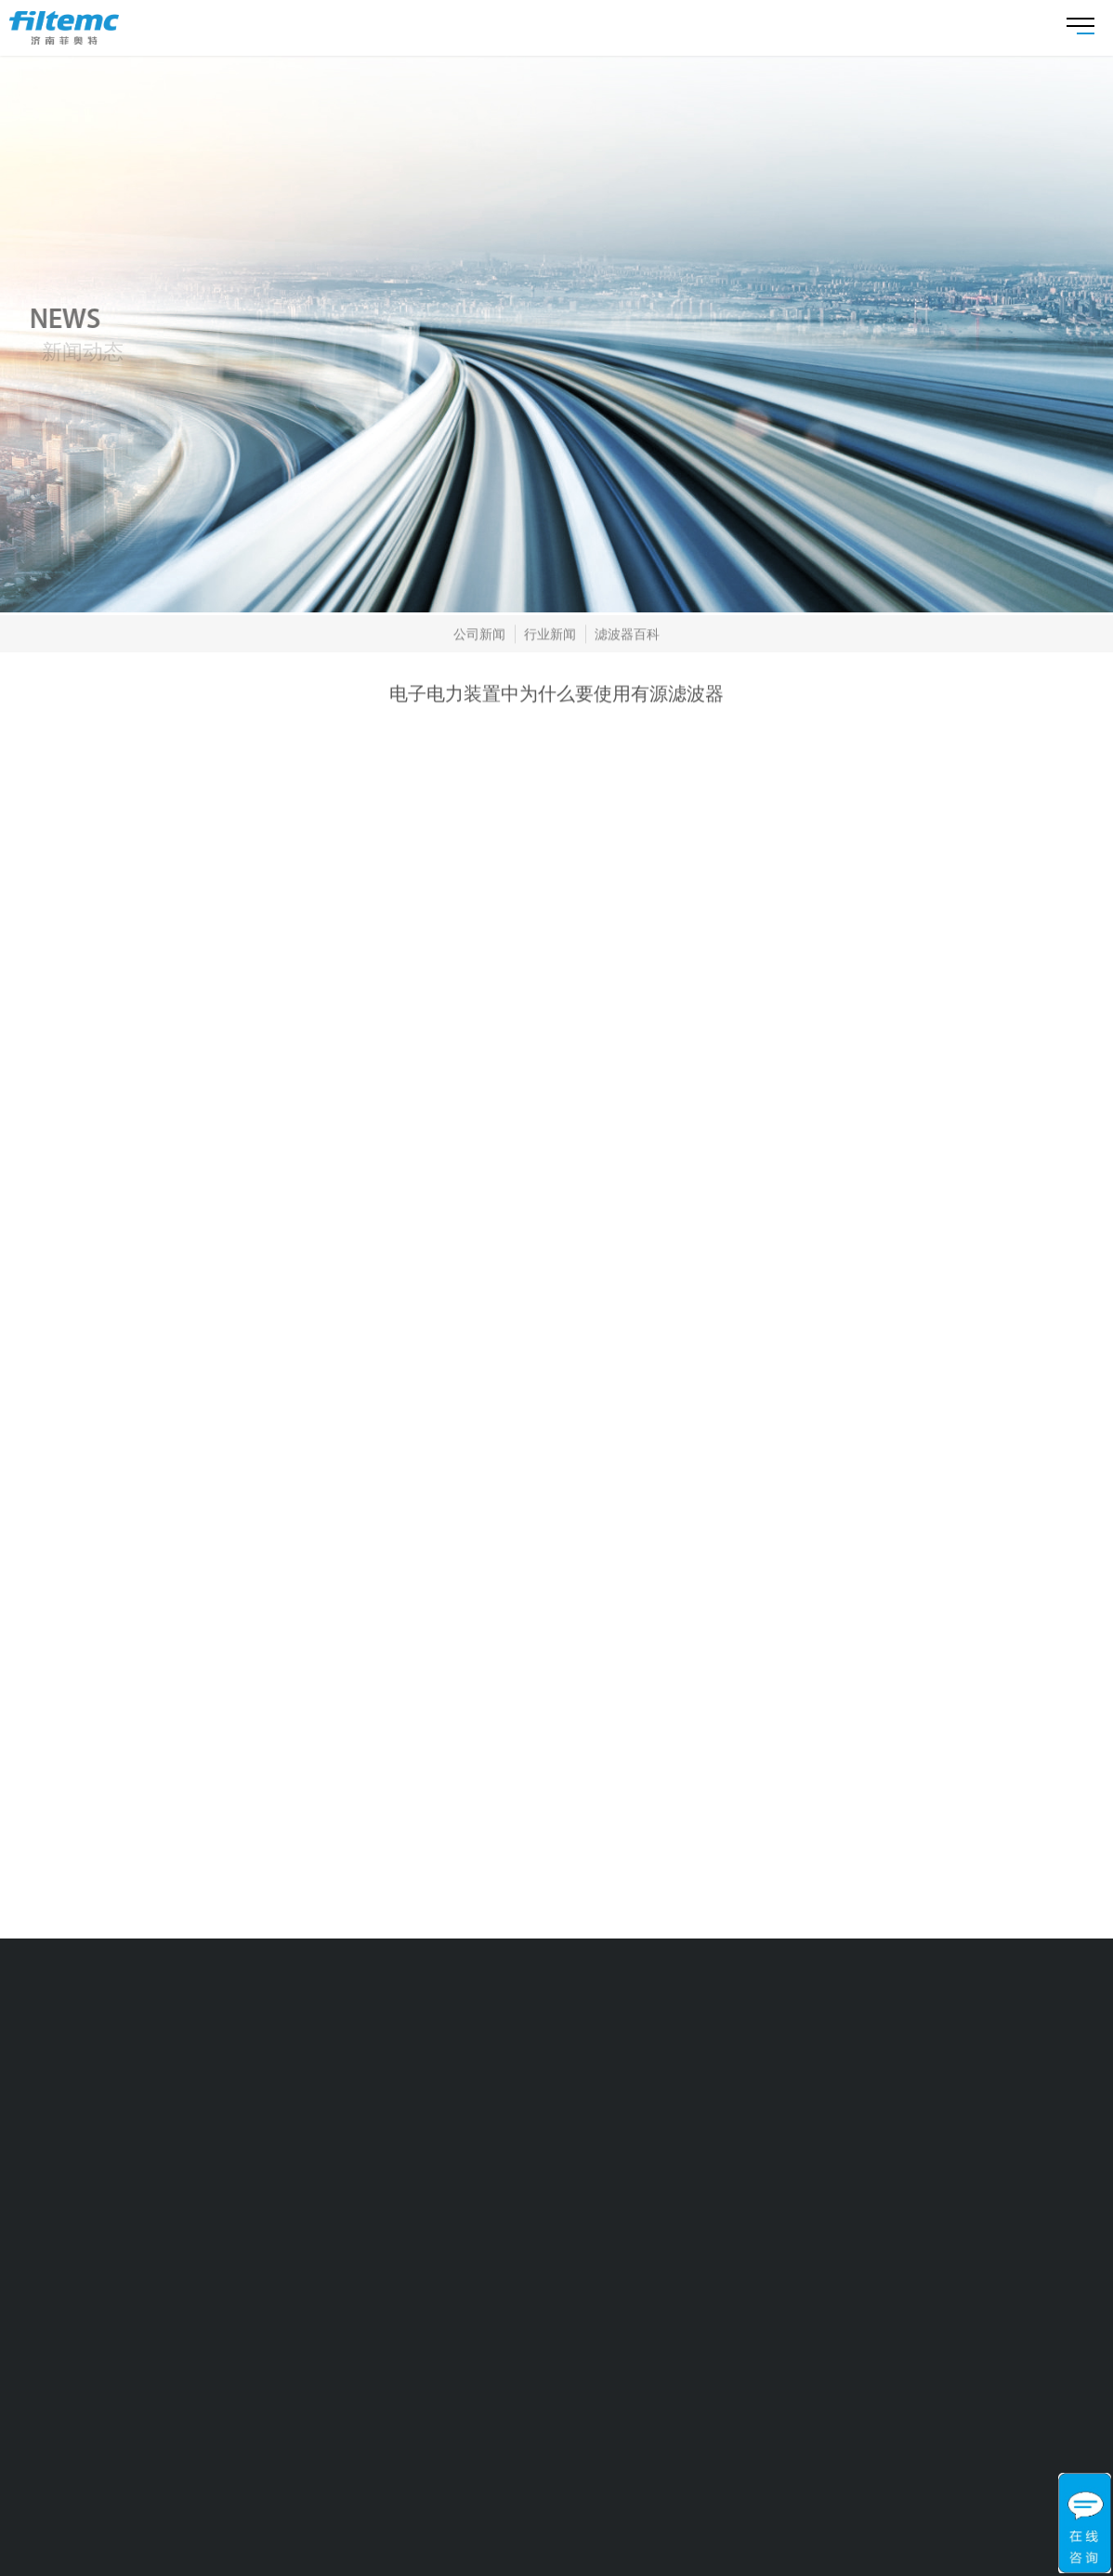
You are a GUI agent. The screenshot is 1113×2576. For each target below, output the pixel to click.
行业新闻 (550, 635)
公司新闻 (479, 635)
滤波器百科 (627, 635)
